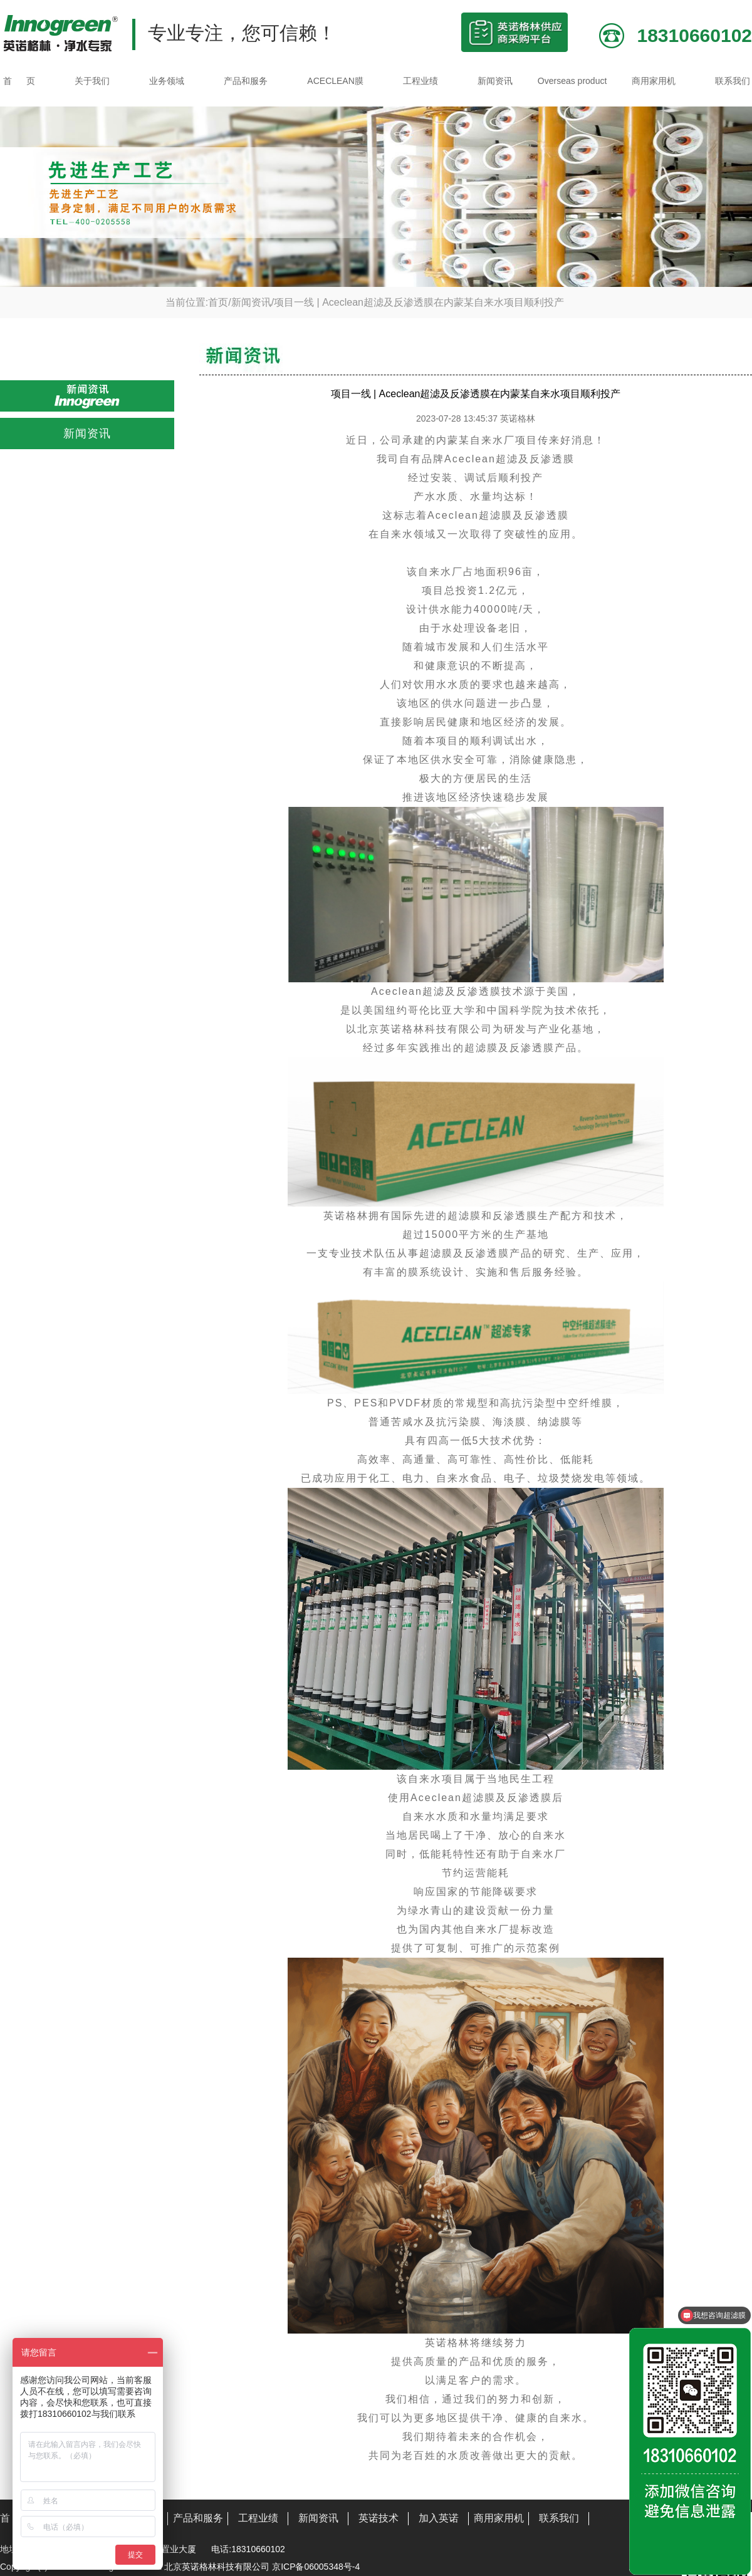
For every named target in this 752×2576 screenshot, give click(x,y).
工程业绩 (420, 81)
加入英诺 (439, 2518)
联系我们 (732, 81)
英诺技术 (378, 2518)
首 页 (19, 81)
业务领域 (166, 81)
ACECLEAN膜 (335, 81)
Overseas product (572, 81)
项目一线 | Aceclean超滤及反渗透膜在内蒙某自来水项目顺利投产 (419, 302)
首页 (218, 302)
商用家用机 (654, 81)
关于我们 (92, 81)
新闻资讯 (495, 81)
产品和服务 (246, 81)
